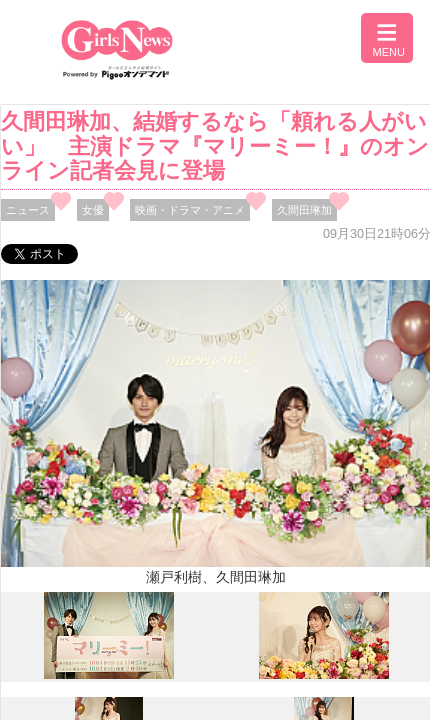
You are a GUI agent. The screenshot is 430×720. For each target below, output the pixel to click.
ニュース (28, 210)
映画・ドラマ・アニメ (190, 210)
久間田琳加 (304, 210)
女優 (93, 210)
